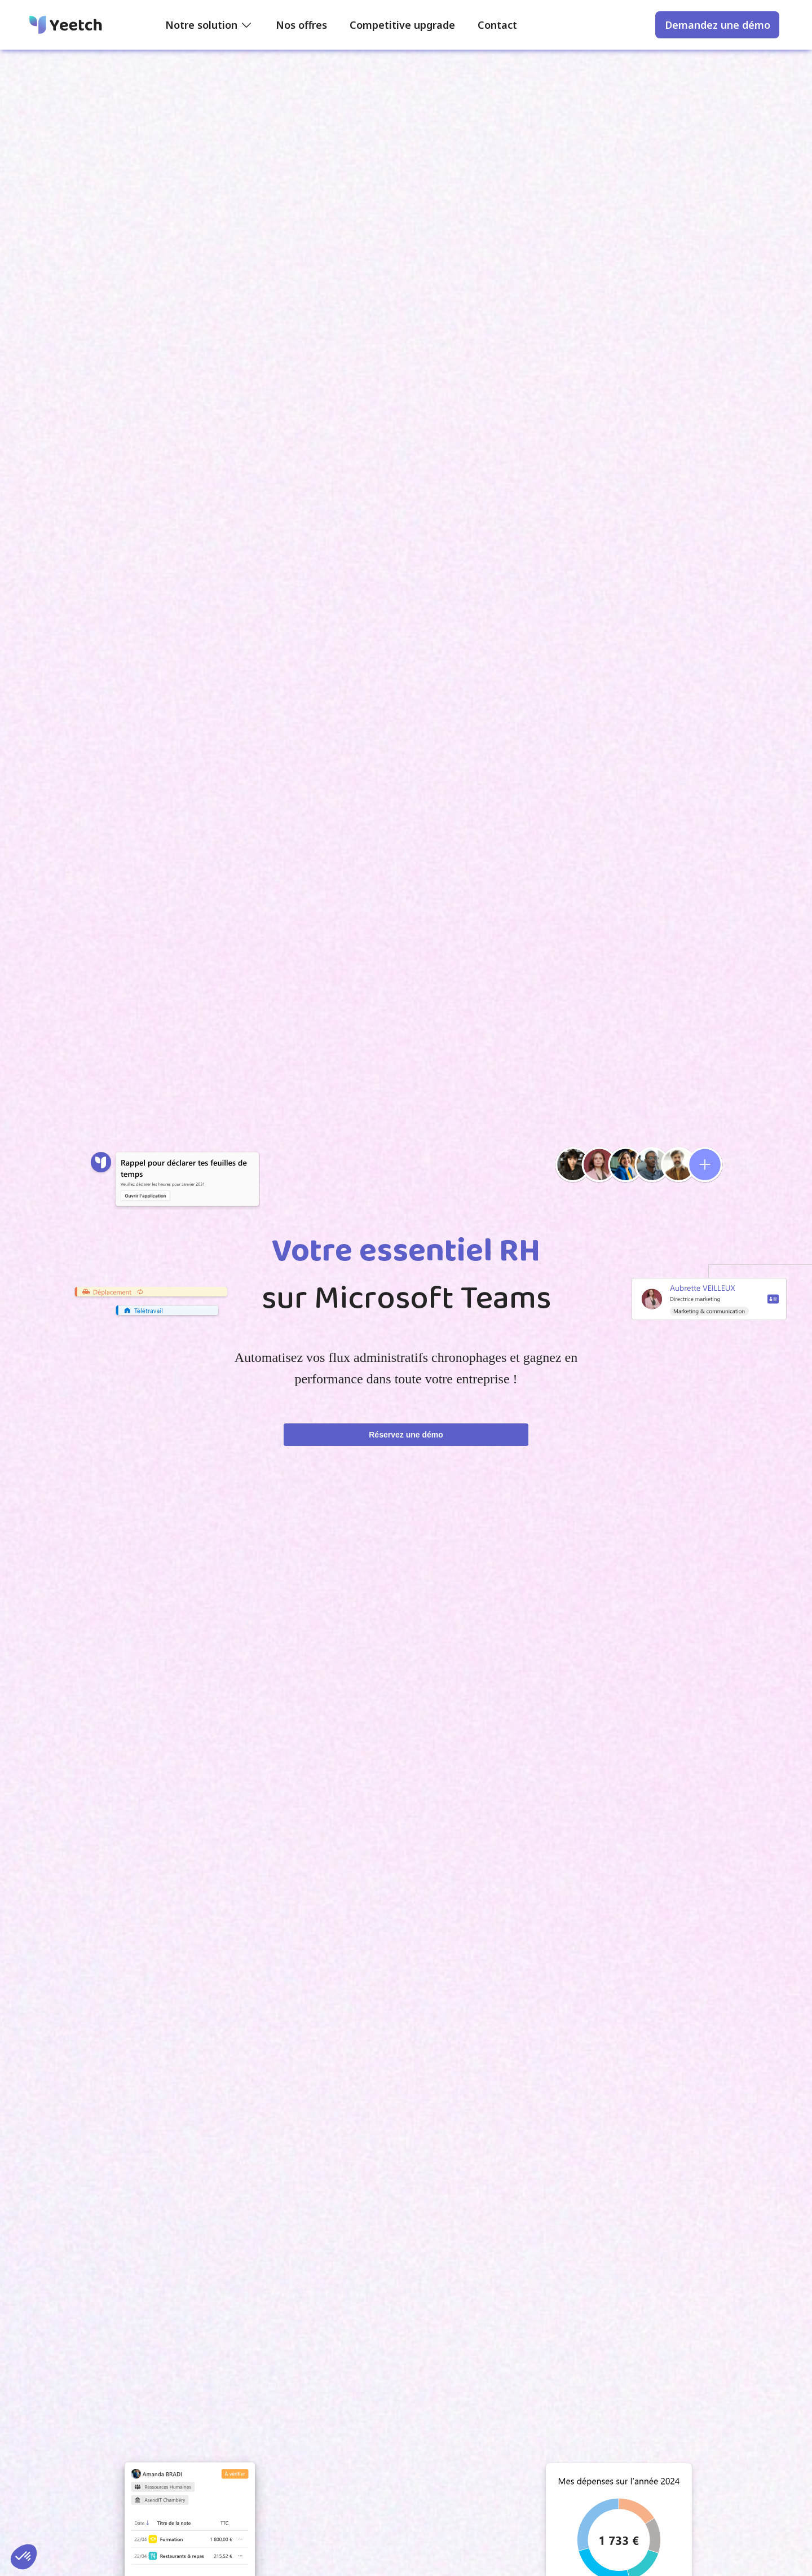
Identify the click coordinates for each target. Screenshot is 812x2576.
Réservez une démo (406, 1434)
